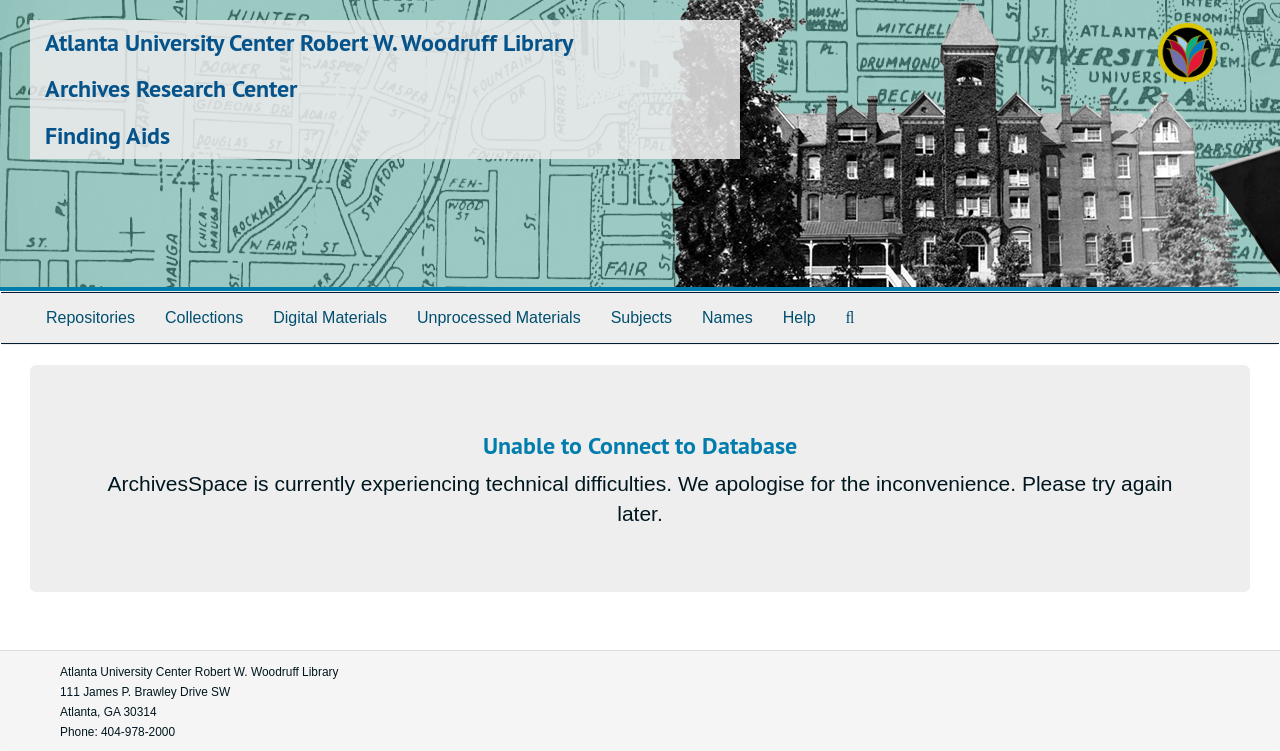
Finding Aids (107, 135)
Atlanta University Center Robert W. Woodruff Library (309, 42)
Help (799, 317)
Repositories (90, 317)
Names (727, 317)
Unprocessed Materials (499, 317)
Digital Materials (330, 317)
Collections (204, 317)
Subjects (641, 317)
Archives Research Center (171, 88)
